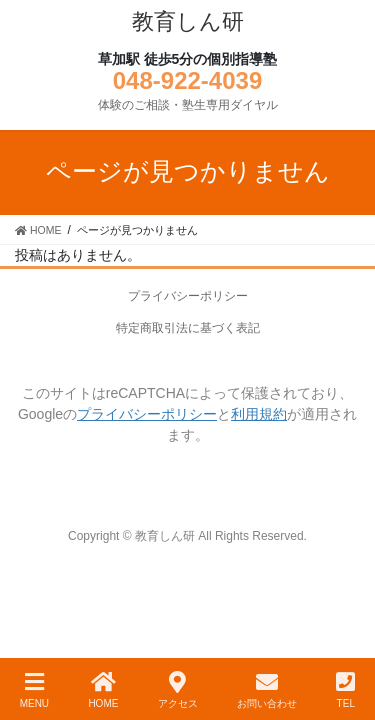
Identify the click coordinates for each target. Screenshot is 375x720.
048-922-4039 (187, 80)
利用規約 (259, 414)
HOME (103, 690)
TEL (345, 690)
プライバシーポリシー (188, 296)
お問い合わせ (267, 690)
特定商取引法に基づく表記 (188, 328)
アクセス (178, 690)
